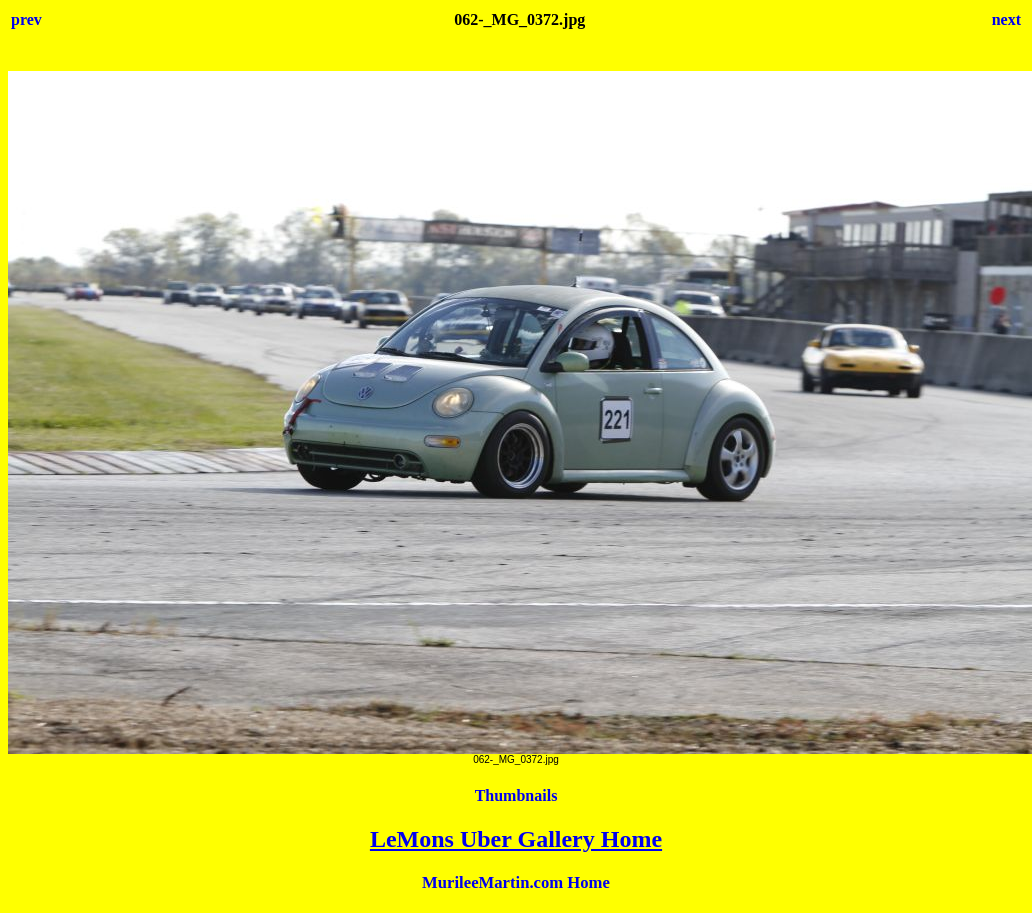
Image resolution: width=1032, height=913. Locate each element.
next (1006, 19)
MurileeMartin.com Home (516, 882)
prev (26, 19)
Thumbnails (516, 795)
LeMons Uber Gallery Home (516, 839)
